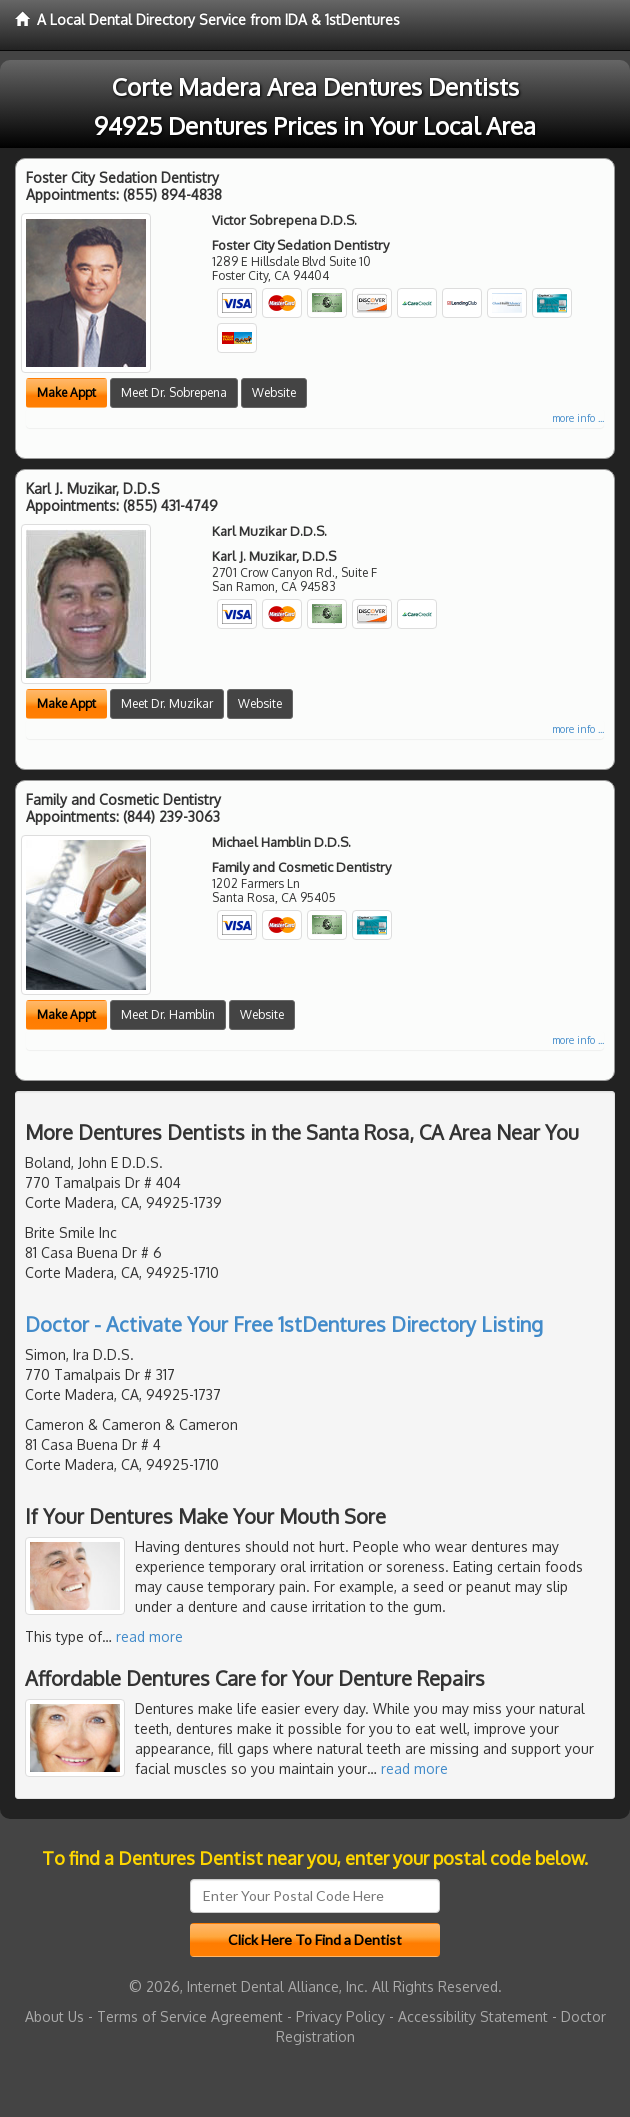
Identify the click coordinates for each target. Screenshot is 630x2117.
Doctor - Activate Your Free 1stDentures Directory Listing (284, 1324)
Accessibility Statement (473, 2016)
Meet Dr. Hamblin (168, 1014)
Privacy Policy (340, 2016)
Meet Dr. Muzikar (167, 703)
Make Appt (66, 392)
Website (274, 392)
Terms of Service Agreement (190, 2016)
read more (149, 1636)
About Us (54, 2016)
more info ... (578, 418)
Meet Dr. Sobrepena (174, 392)
